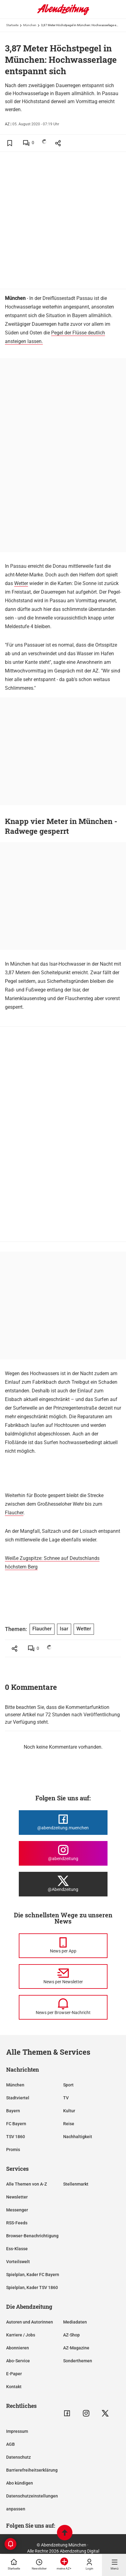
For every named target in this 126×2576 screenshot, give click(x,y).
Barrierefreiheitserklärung (32, 2470)
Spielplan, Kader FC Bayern (32, 2274)
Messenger (17, 2209)
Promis (13, 2149)
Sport (68, 2084)
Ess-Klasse (17, 2248)
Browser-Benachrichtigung (32, 2235)
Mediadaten (75, 2322)
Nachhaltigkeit (77, 2136)
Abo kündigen (19, 2483)
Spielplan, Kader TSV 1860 (32, 2287)
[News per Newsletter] (63, 1976)
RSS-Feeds (16, 2222)
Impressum (17, 2431)
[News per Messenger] (63, 1945)
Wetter (21, 583)
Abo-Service (18, 2360)
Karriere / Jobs (20, 2334)
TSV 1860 (15, 2136)
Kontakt (14, 2386)
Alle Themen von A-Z (26, 2184)
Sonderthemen (77, 2360)
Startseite (12, 25)
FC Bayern (16, 2123)
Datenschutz (18, 2457)
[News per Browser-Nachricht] (63, 2007)
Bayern (13, 2110)
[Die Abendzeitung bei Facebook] (63, 1822)
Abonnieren (17, 2347)
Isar (64, 1629)
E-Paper (14, 2373)
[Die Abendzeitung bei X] (63, 1884)
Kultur (69, 2110)
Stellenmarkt (75, 2184)
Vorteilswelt (18, 2261)
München (29, 25)
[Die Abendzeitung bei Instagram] (63, 1853)
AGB (10, 2444)
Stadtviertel (17, 2097)
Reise (68, 2123)
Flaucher (14, 1513)
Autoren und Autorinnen (29, 2322)
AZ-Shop (71, 2334)
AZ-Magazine (76, 2347)
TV (66, 2097)
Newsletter (17, 2196)
